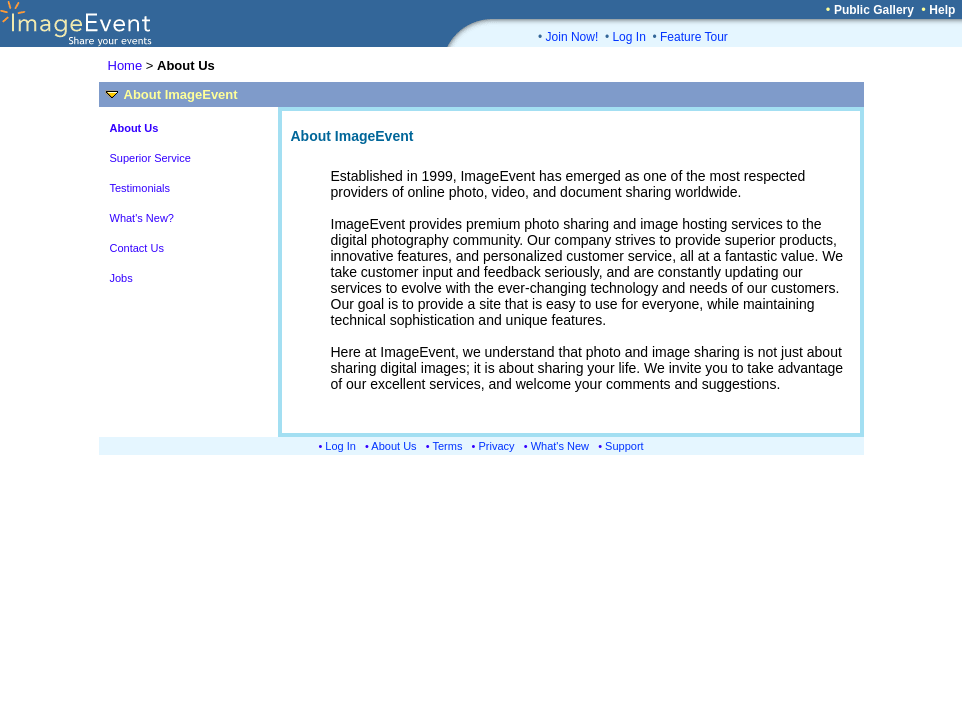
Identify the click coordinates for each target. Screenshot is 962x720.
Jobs (121, 278)
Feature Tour (694, 37)
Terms (448, 446)
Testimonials (140, 188)
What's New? (142, 218)
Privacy (497, 446)
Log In (628, 37)
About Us (393, 446)
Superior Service (150, 158)
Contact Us (137, 248)
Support (624, 446)
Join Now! (572, 37)
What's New (560, 446)
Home (125, 65)
